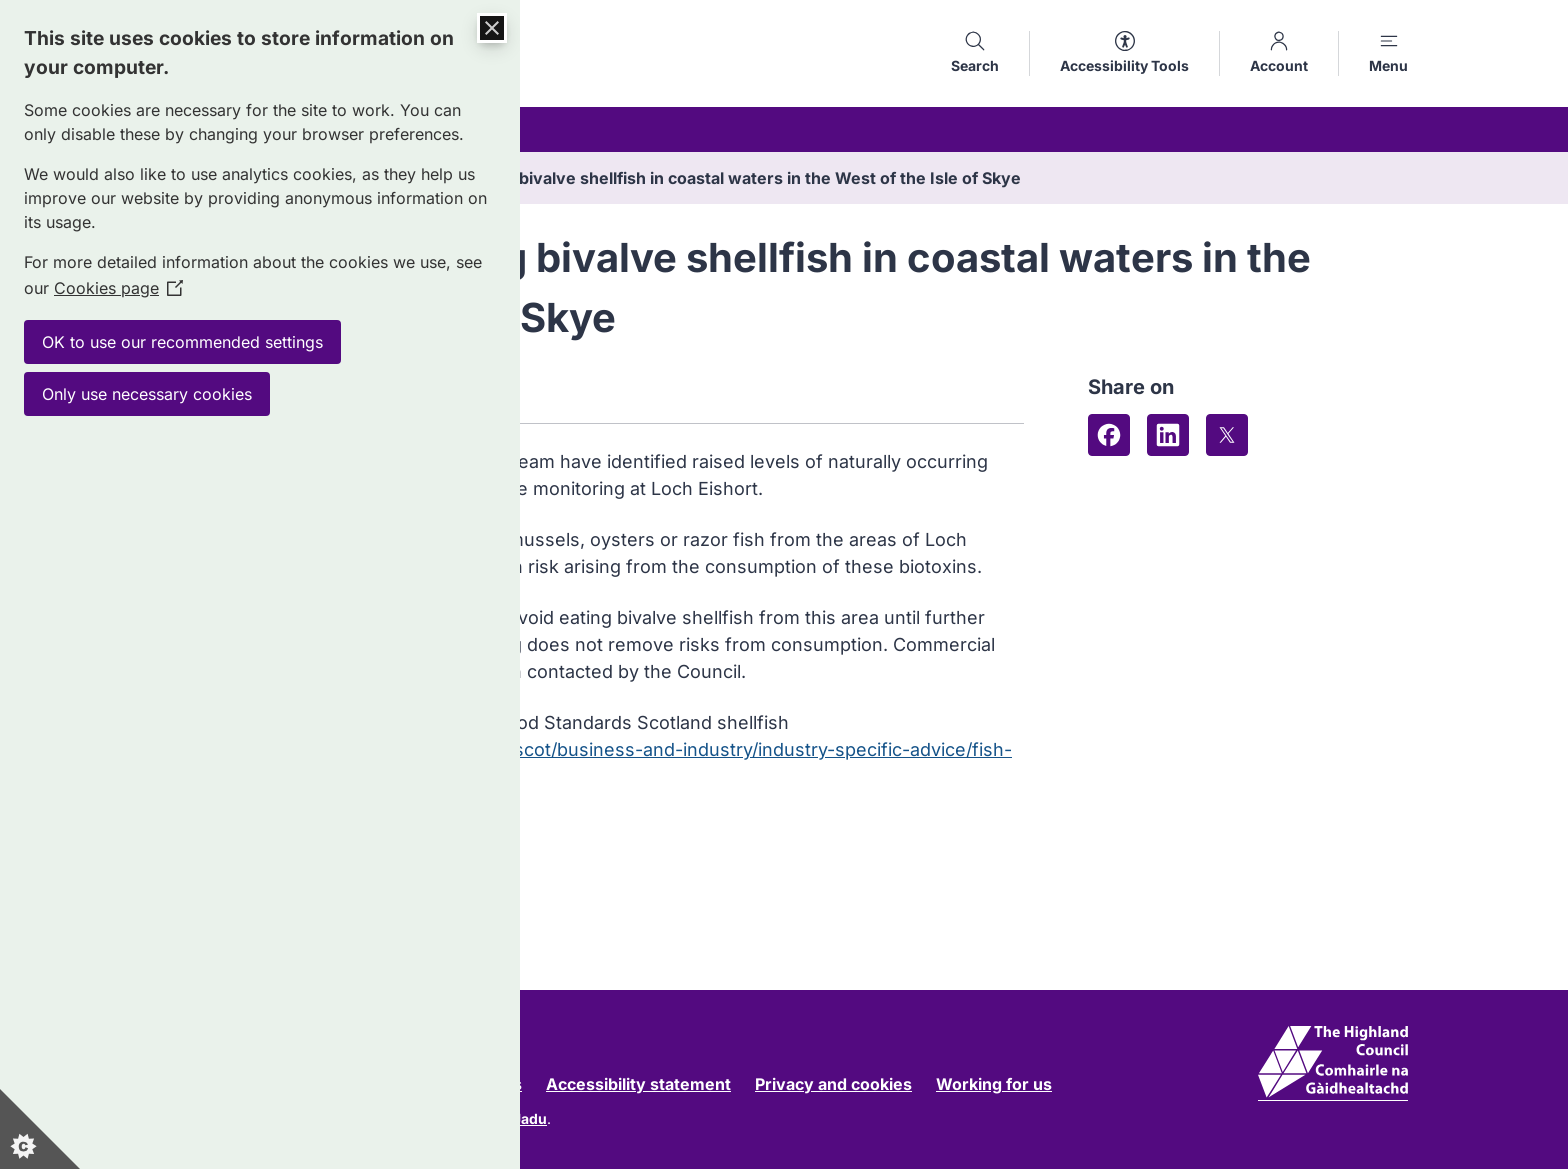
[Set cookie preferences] (40, 1129)
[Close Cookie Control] (492, 28)
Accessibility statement (638, 1084)
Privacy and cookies (833, 1084)
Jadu (530, 1118)
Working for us (994, 1084)
